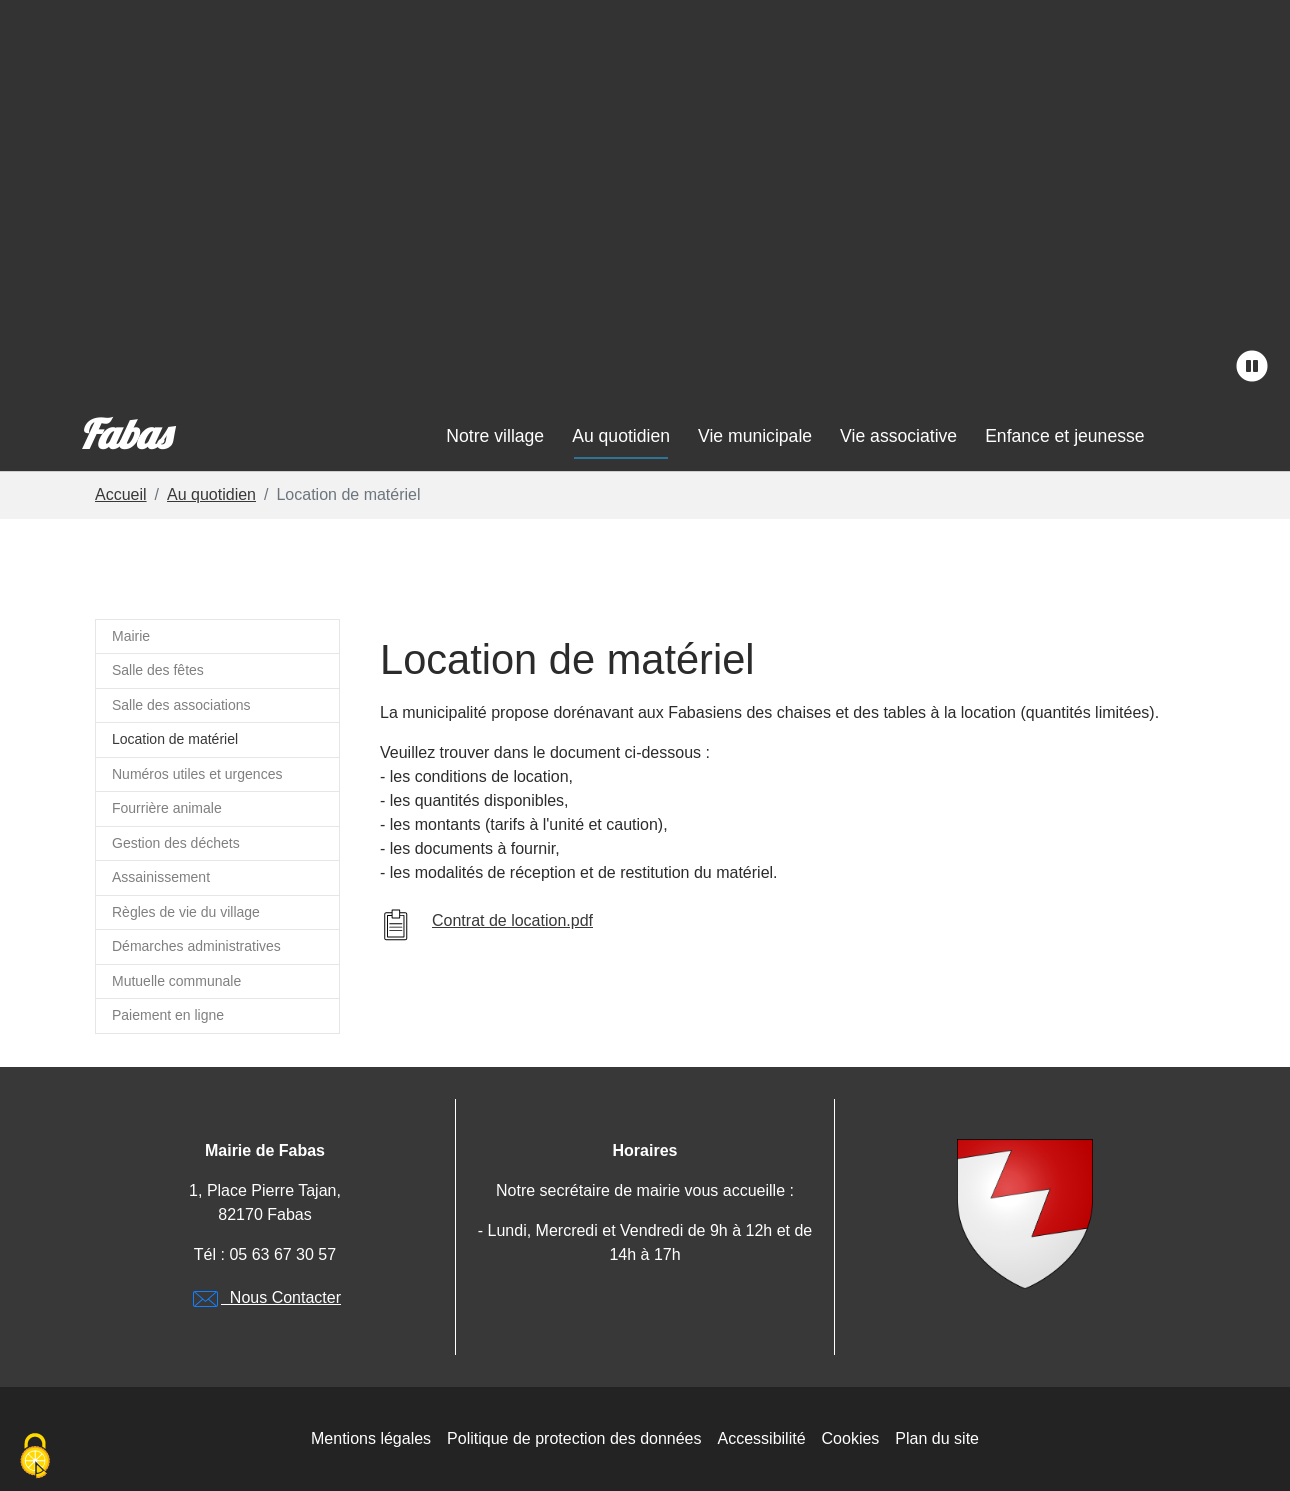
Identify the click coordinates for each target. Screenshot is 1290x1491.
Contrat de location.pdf (512, 920)
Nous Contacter (265, 1297)
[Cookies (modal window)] (35, 1457)
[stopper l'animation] (1252, 367)
